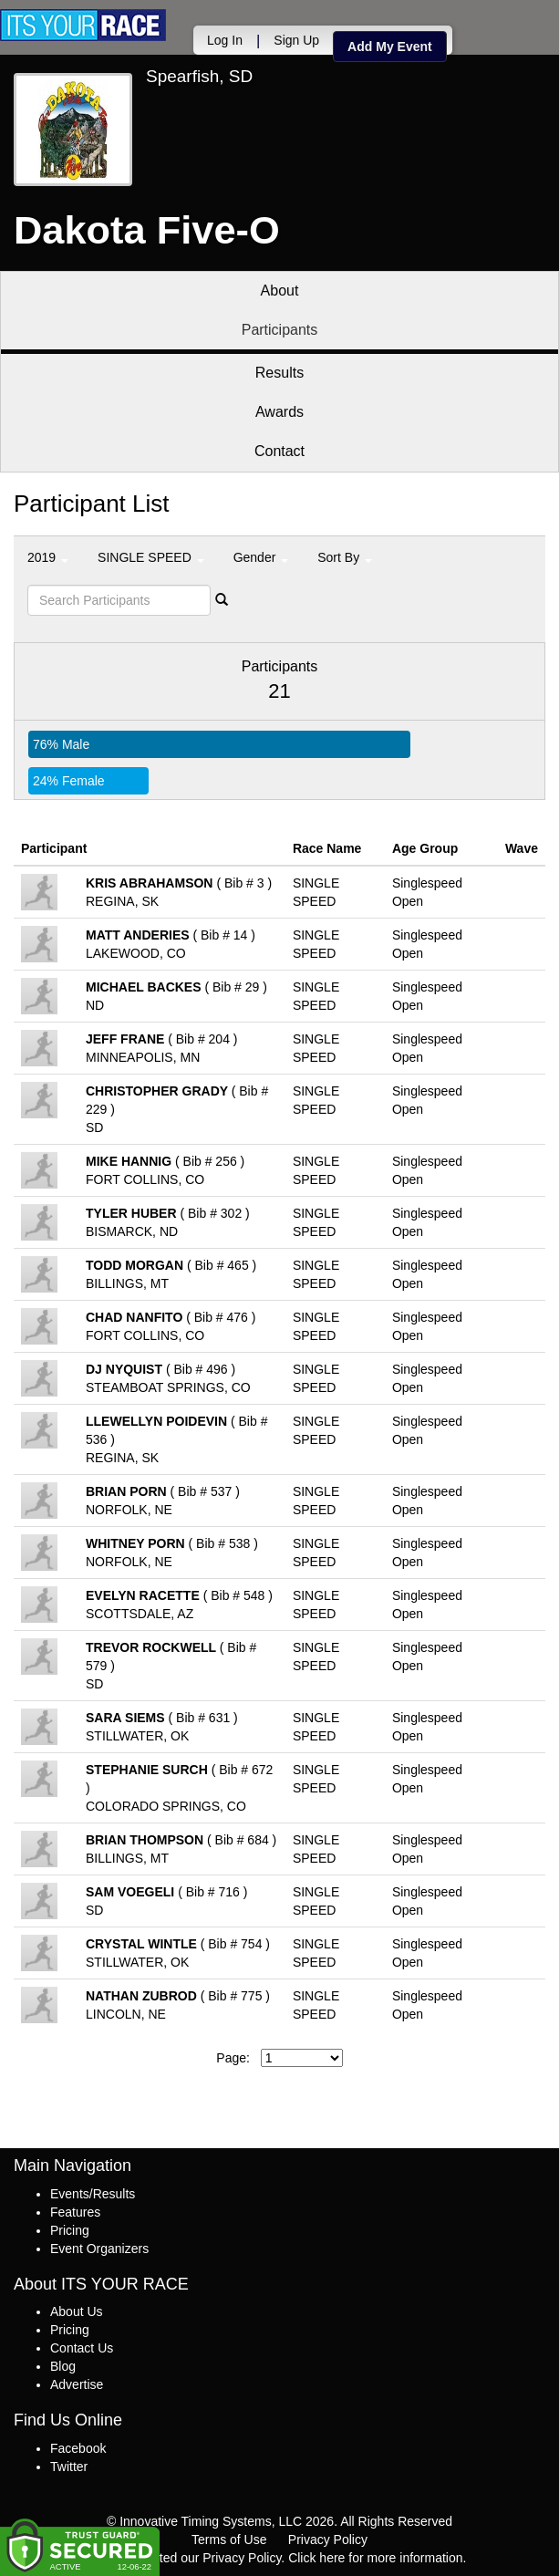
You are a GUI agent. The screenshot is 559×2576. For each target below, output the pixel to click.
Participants (280, 330)
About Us (76, 2311)
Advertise (76, 2384)
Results (279, 372)
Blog (63, 2366)
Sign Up (296, 40)
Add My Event (389, 46)
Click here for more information (375, 2557)
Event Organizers (99, 2248)
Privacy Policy (327, 2539)
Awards (279, 412)
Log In (225, 40)
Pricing (69, 2230)
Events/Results (92, 2193)
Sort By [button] (344, 557)
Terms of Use (229, 2539)
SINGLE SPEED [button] (151, 557)
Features (75, 2212)
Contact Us (81, 2348)
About (280, 290)
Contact (279, 451)
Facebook (78, 2448)
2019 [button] (47, 557)
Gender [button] (261, 557)
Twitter (69, 2466)
